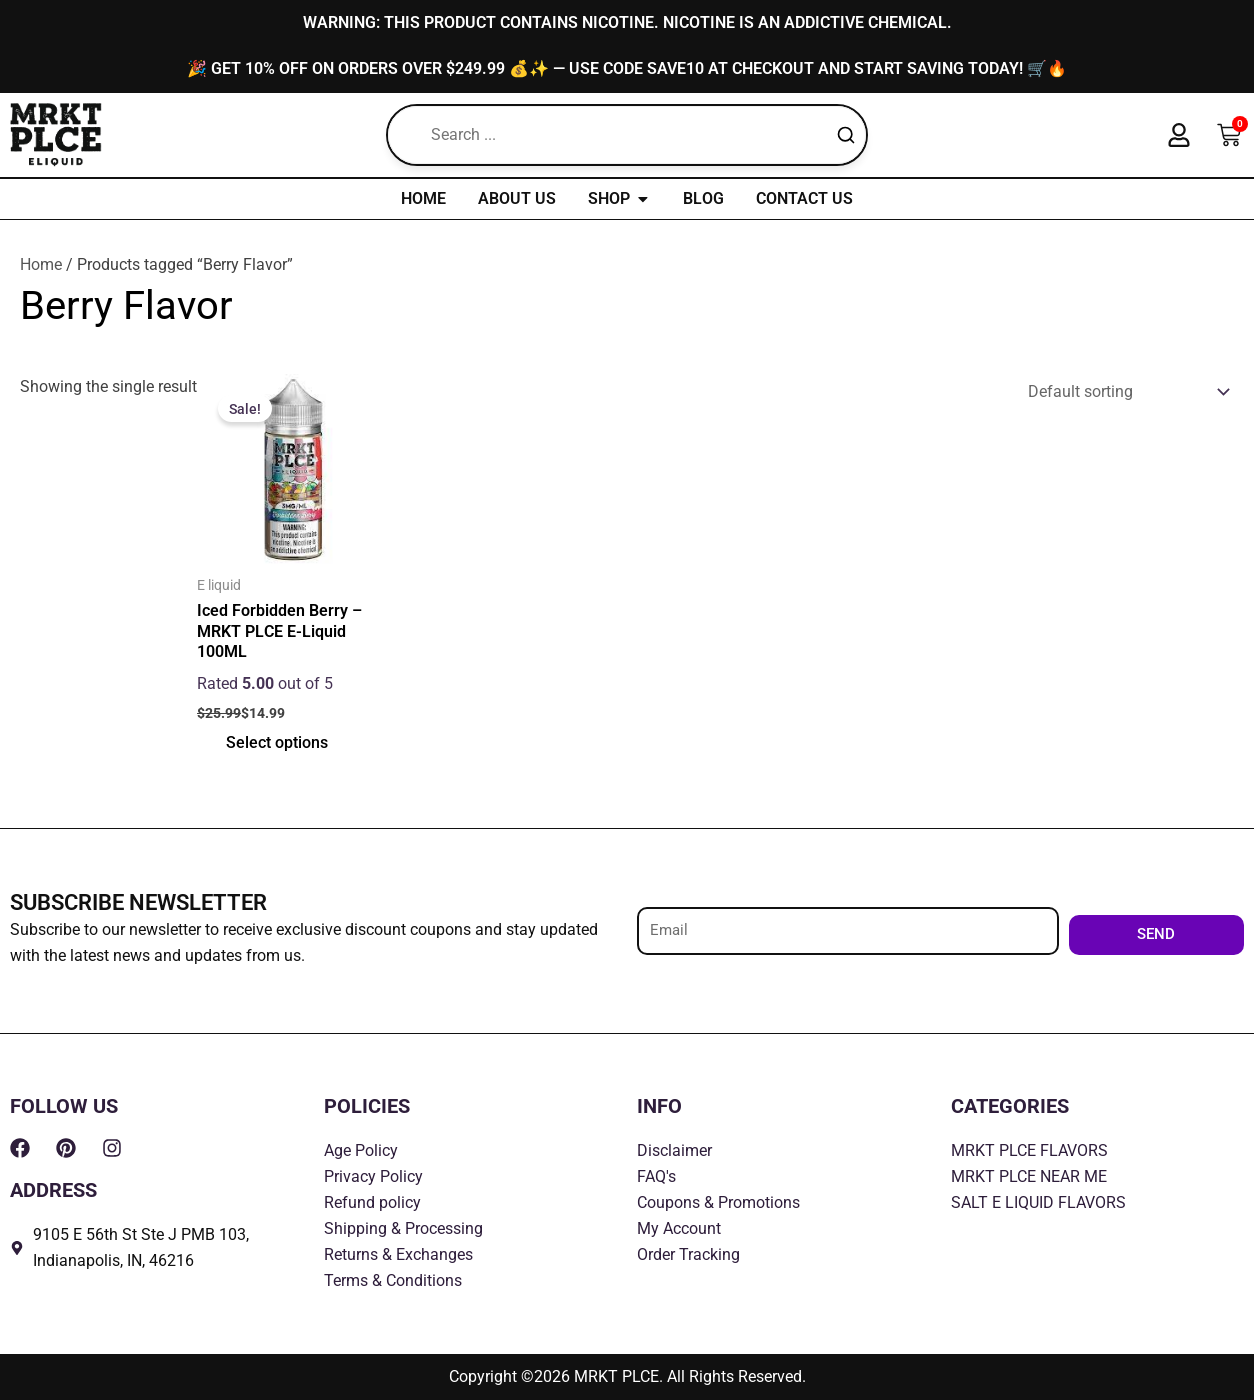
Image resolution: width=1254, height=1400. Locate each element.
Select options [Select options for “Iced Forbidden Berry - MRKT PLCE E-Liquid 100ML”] (278, 745)
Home (41, 265)
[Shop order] (1124, 393)
